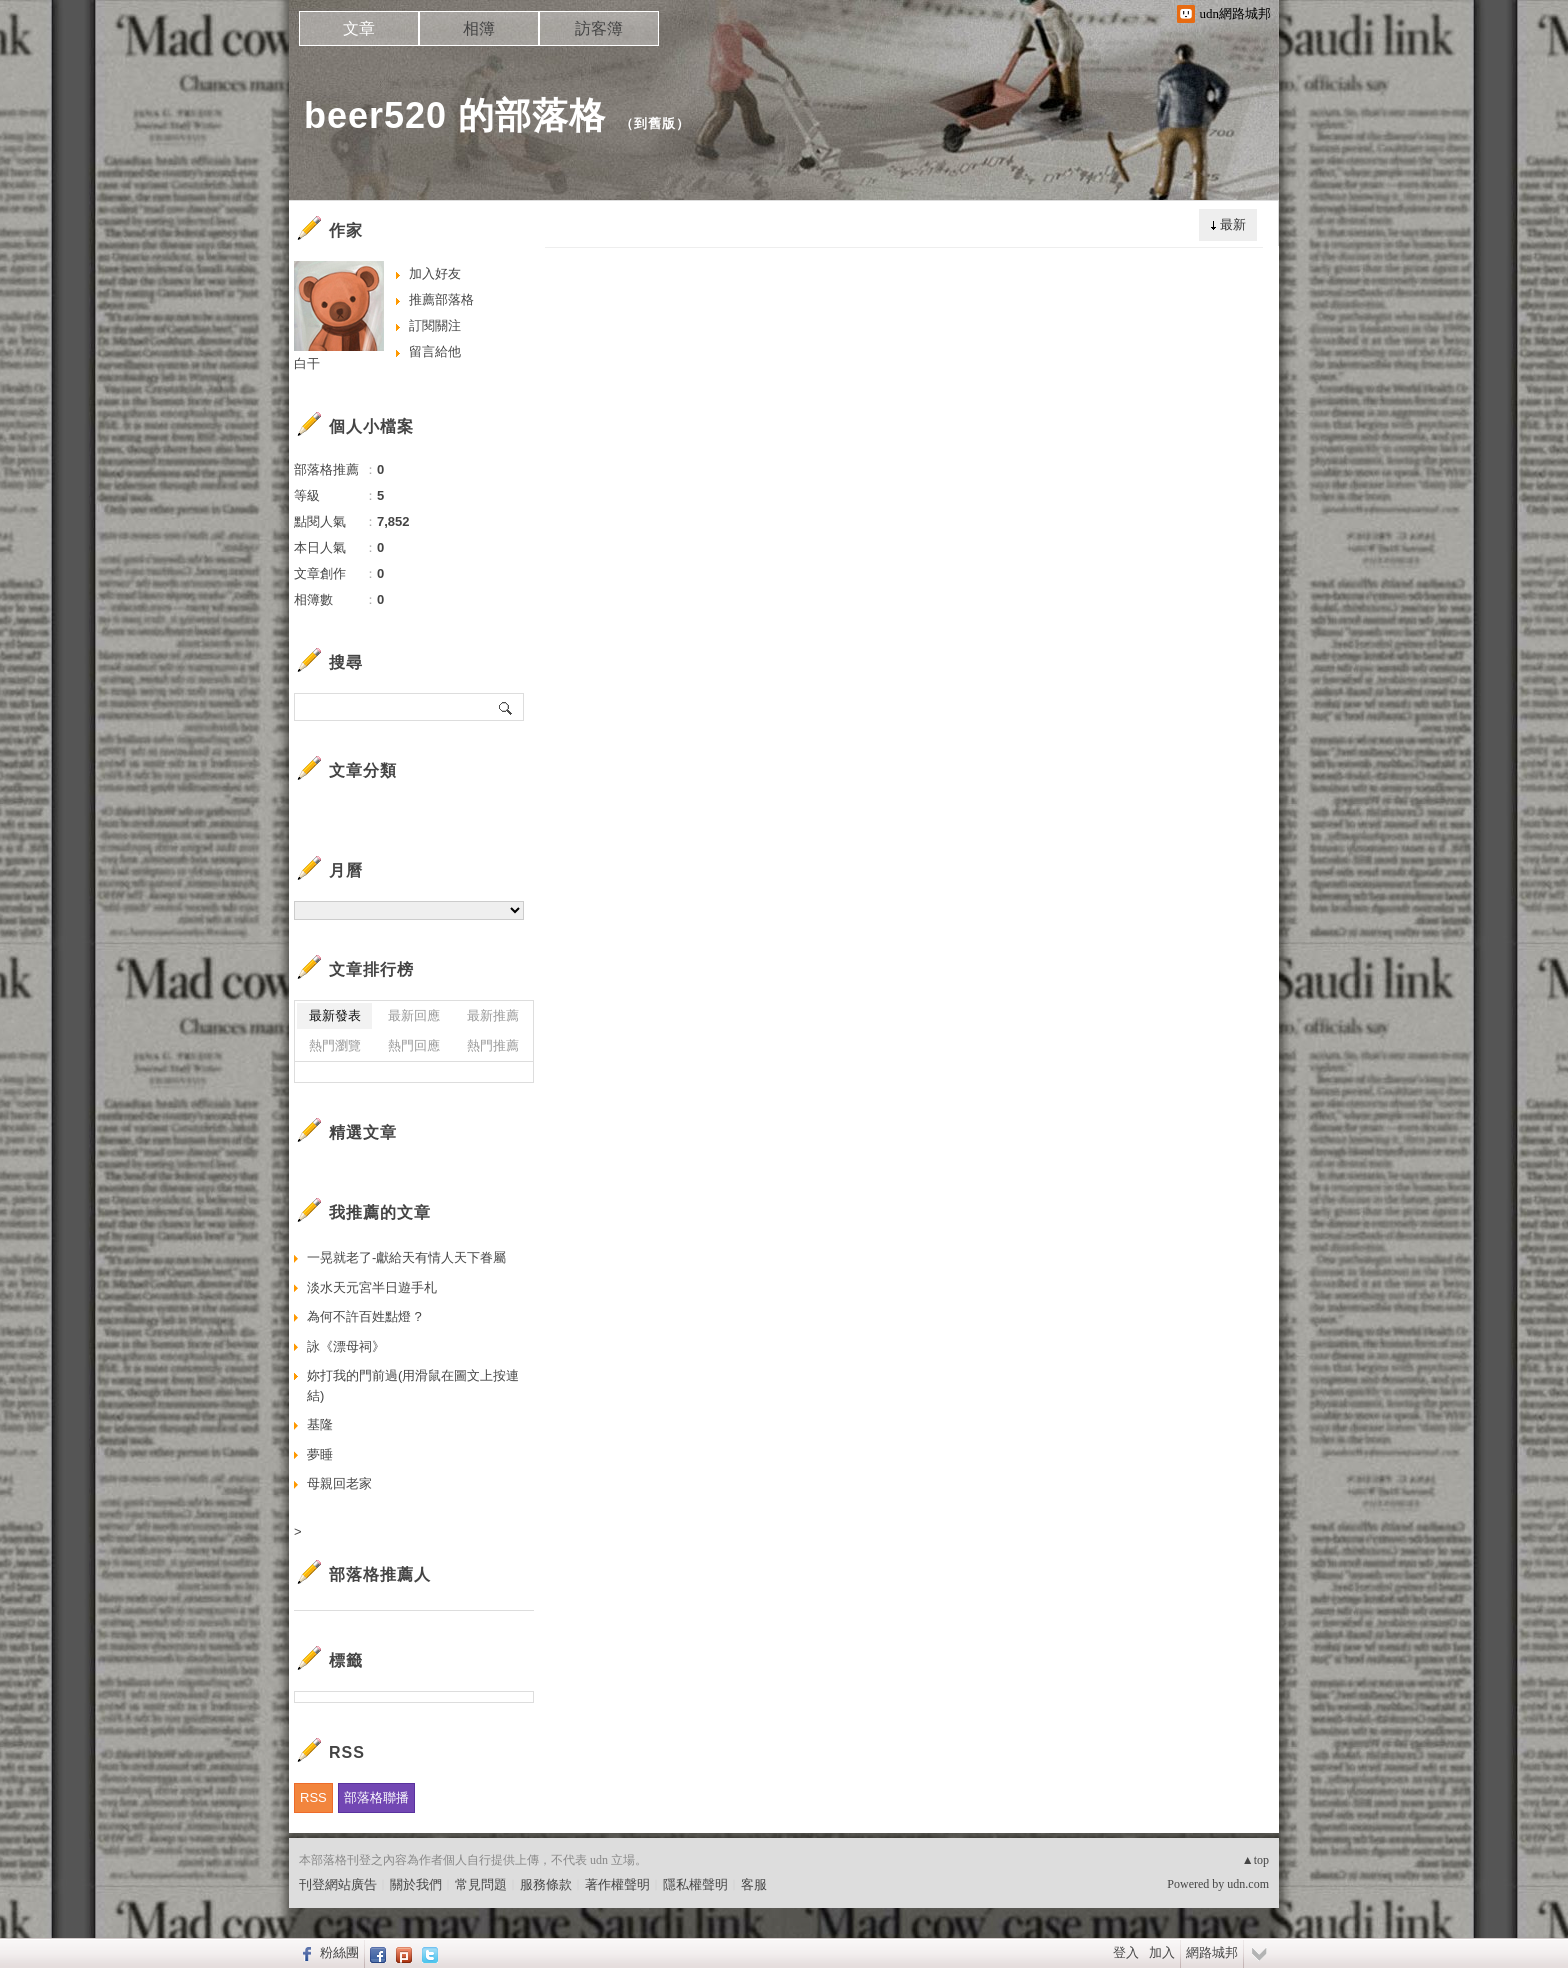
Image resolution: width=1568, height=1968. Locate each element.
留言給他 (435, 351)
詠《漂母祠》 (346, 1346)
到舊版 (655, 123)
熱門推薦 (493, 1045)
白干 (307, 363)
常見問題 (481, 1884)
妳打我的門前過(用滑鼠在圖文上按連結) (413, 1385)
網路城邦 (1212, 1952)
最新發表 (335, 1015)
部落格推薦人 (380, 1574)
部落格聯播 (376, 1797)
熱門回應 (414, 1045)
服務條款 (546, 1884)
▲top (1255, 1860)
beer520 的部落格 (455, 115)
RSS (313, 1797)
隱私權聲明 (695, 1884)
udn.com (1248, 1884)
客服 (754, 1884)
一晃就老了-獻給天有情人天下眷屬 (406, 1257)
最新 (1233, 224)
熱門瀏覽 (335, 1045)
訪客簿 (599, 28)
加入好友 (435, 273)
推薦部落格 (441, 299)
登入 (1126, 1952)
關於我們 (416, 1884)
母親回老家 (339, 1483)
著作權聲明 (617, 1884)
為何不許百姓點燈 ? (364, 1316)
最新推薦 (493, 1015)
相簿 (479, 28)
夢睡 (320, 1454)
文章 (359, 28)
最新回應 (414, 1015)
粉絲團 (339, 1952)
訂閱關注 (435, 325)
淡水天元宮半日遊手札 (372, 1287)
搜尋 (506, 707)
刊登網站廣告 (338, 1884)
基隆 (320, 1424)
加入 (1162, 1952)
